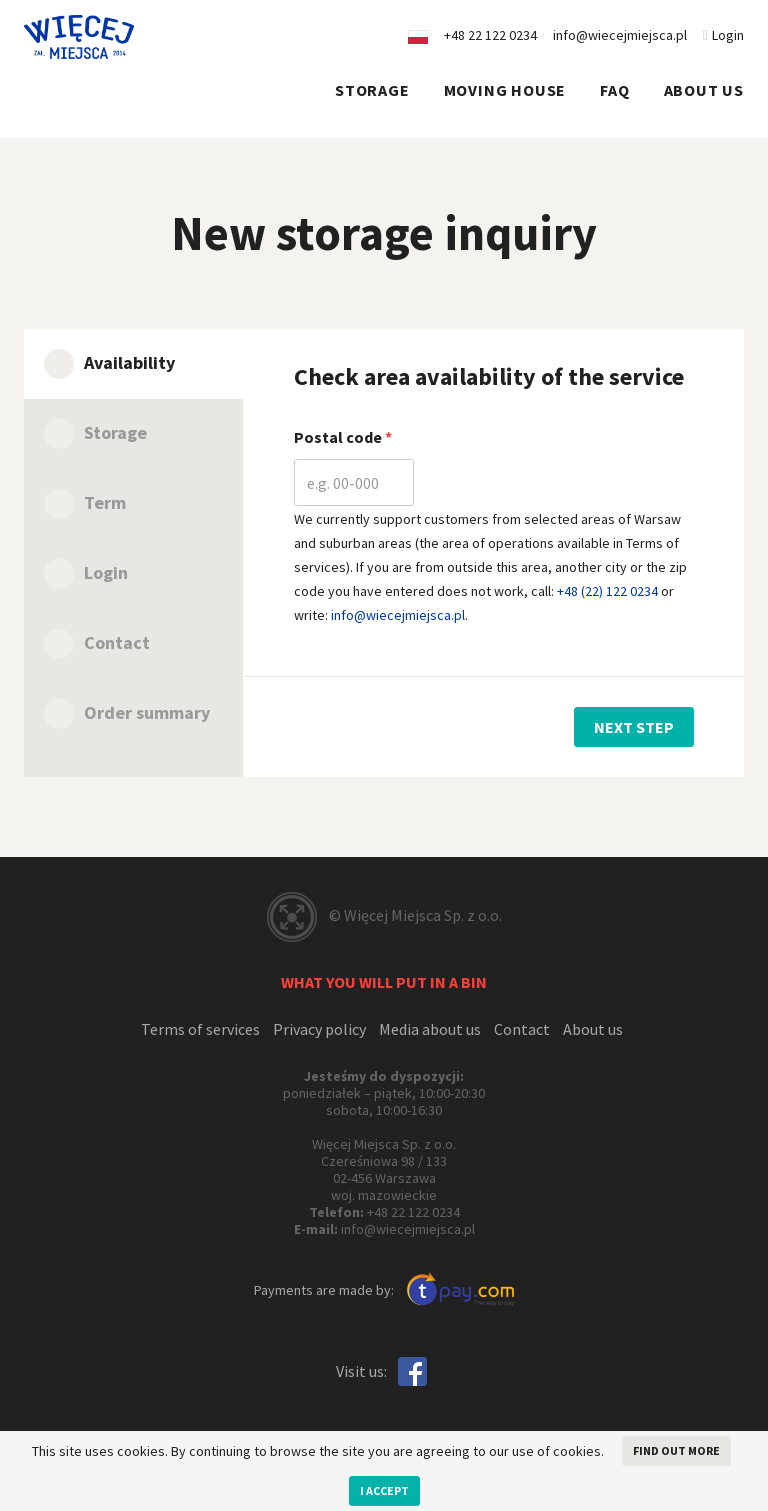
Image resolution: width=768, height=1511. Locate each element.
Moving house (505, 90)
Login (723, 35)
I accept (384, 1490)
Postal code (339, 437)
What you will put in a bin (384, 982)
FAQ (614, 90)
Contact (522, 1029)
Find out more (676, 1450)
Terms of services (200, 1029)
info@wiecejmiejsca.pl (620, 35)
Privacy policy (319, 1029)
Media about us (430, 1029)
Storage (372, 90)
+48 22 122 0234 (413, 1212)
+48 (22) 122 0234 (607, 591)
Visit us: (361, 1371)
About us (704, 90)
